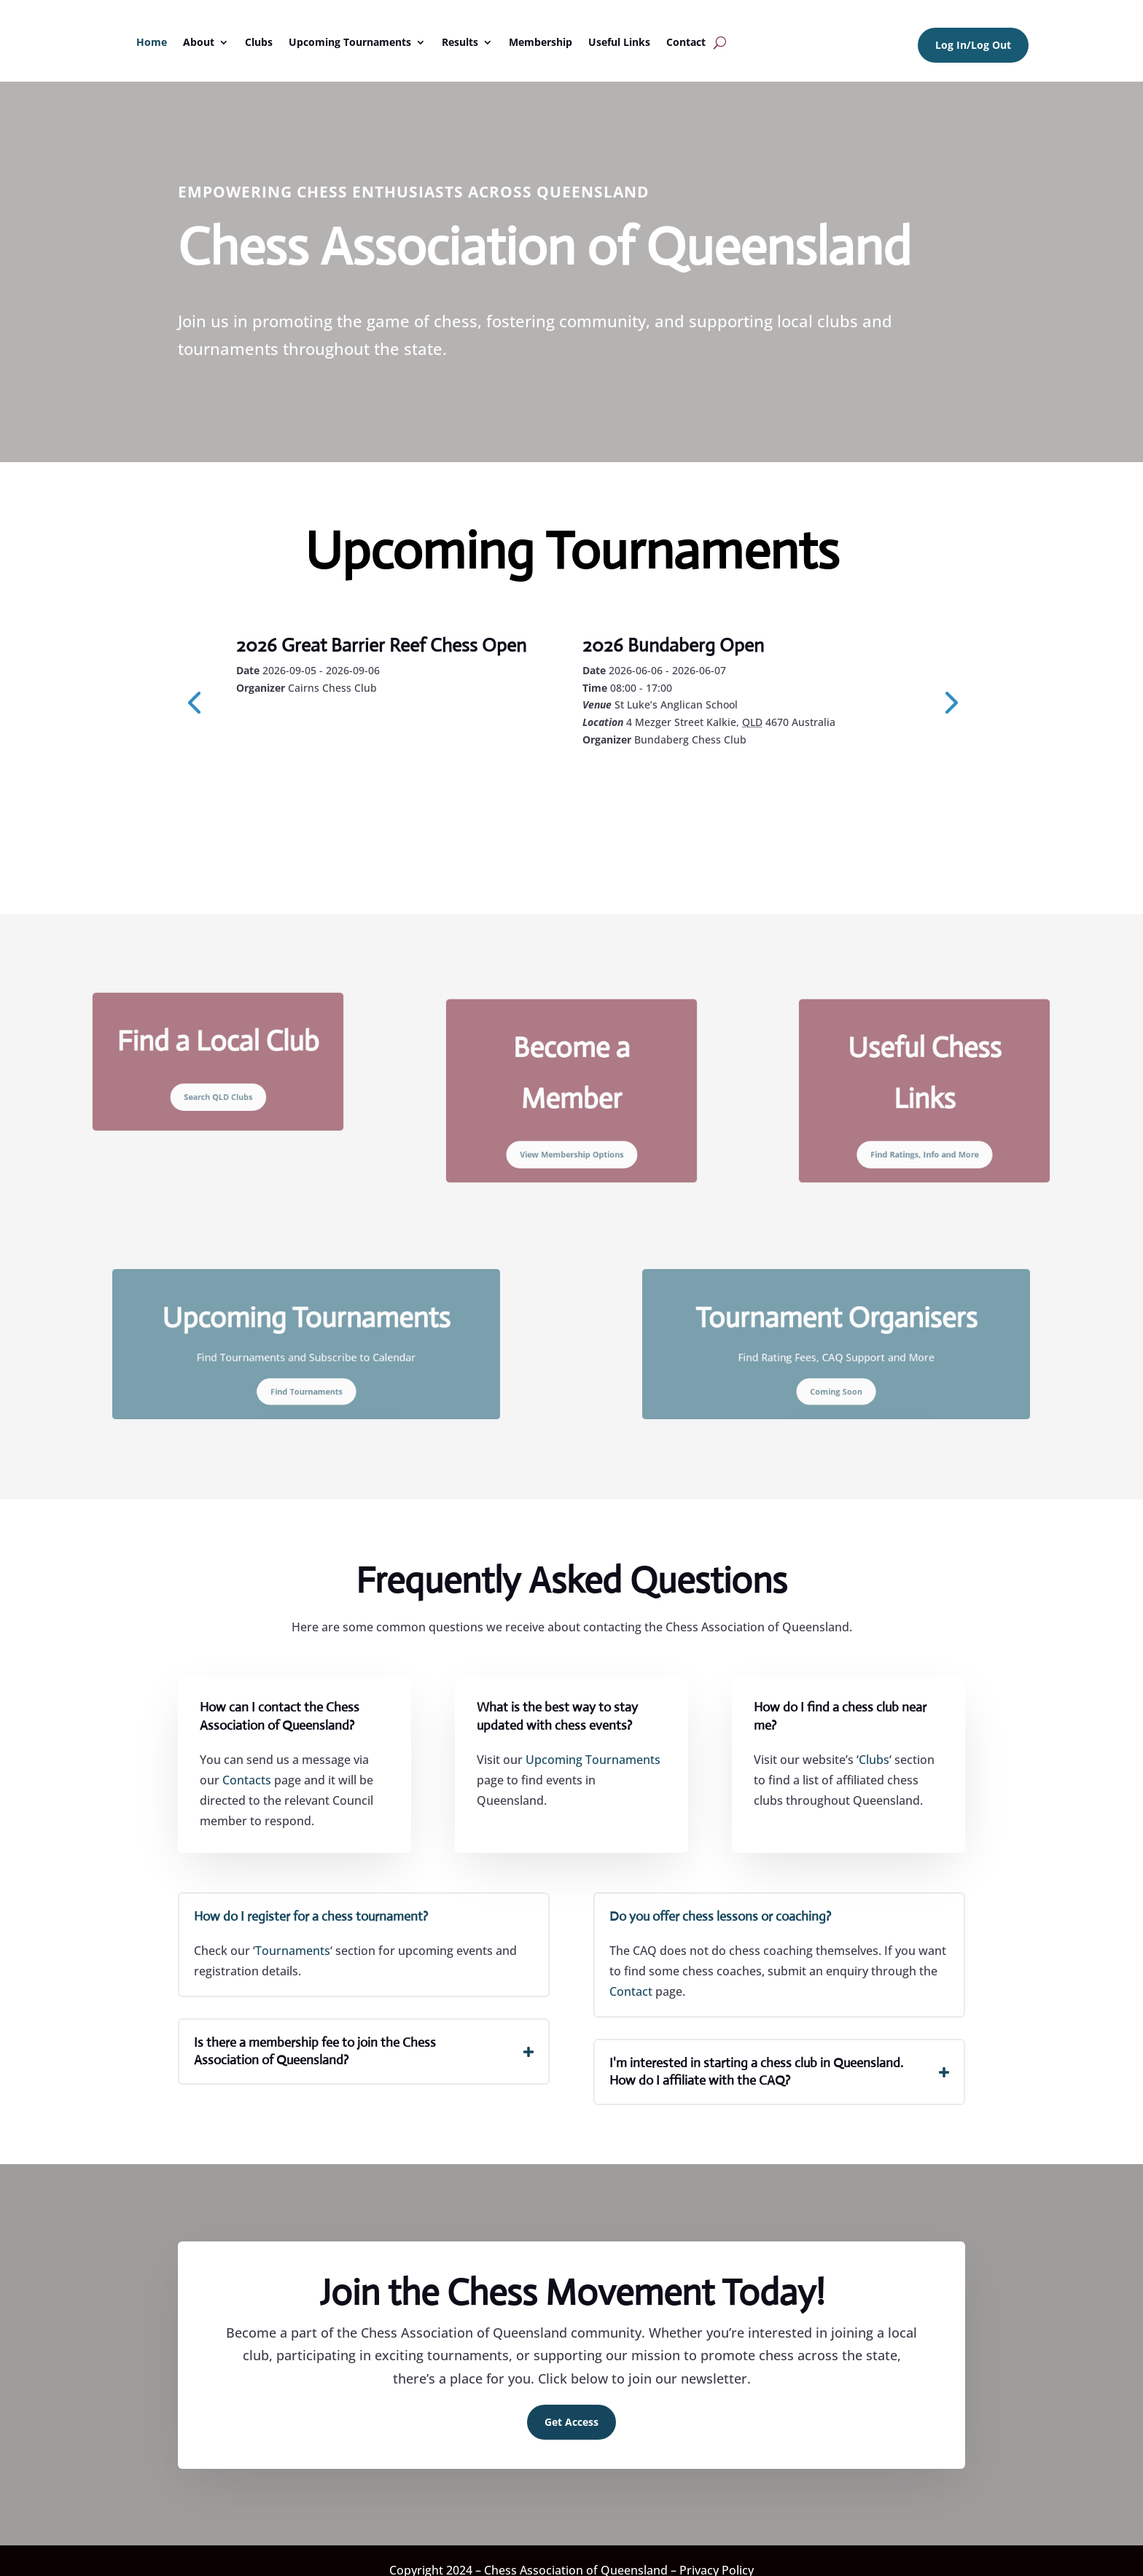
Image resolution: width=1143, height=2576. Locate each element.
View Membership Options (571, 1137)
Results (460, 42)
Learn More (302, 727)
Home (151, 42)
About (198, 42)
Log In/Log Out (973, 45)
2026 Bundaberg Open (673, 645)
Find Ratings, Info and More (925, 1137)
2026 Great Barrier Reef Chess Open (381, 645)
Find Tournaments (307, 1378)
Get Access (571, 2422)
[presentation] (194, 701)
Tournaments (292, 1951)
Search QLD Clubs (218, 1087)
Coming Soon (836, 1378)
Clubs (259, 42)
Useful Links (619, 42)
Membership (540, 42)
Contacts (246, 1780)
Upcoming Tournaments (350, 42)
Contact (686, 42)
